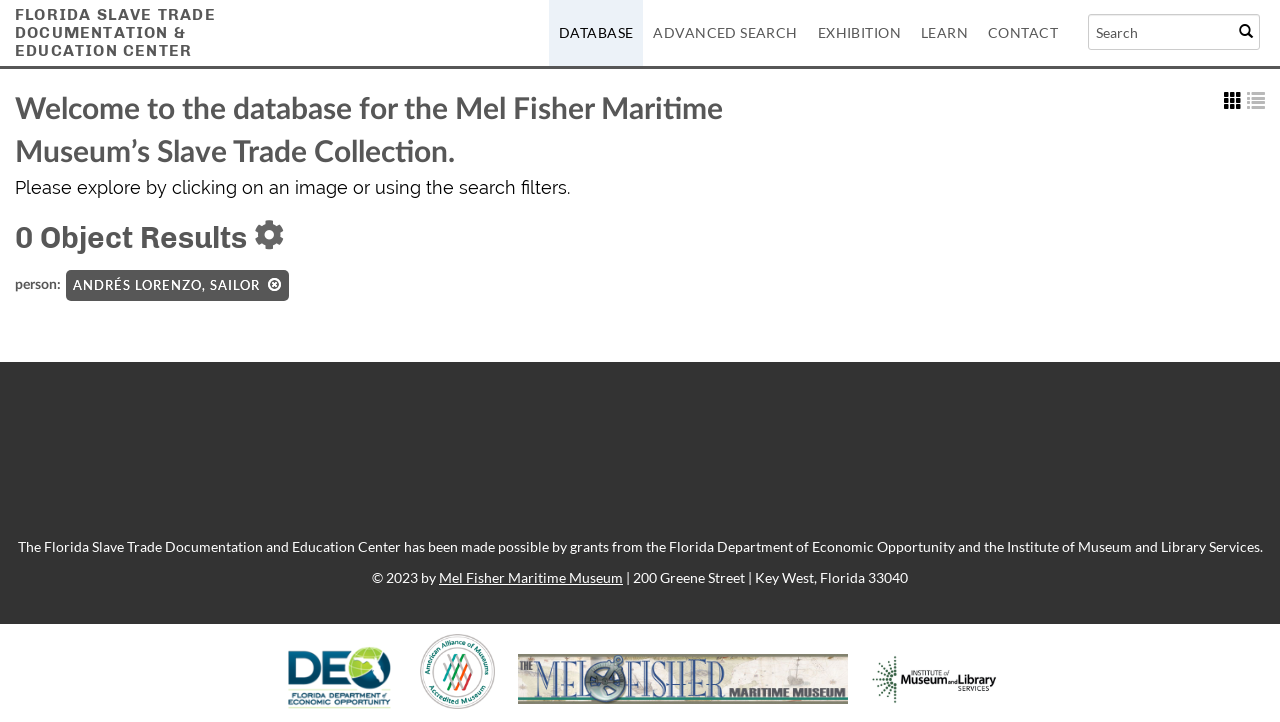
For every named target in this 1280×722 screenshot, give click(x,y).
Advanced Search (725, 32)
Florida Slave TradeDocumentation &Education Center (115, 32)
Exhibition (859, 32)
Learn (944, 32)
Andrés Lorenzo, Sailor (177, 285)
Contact (1023, 32)
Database (596, 32)
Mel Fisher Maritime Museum (531, 577)
